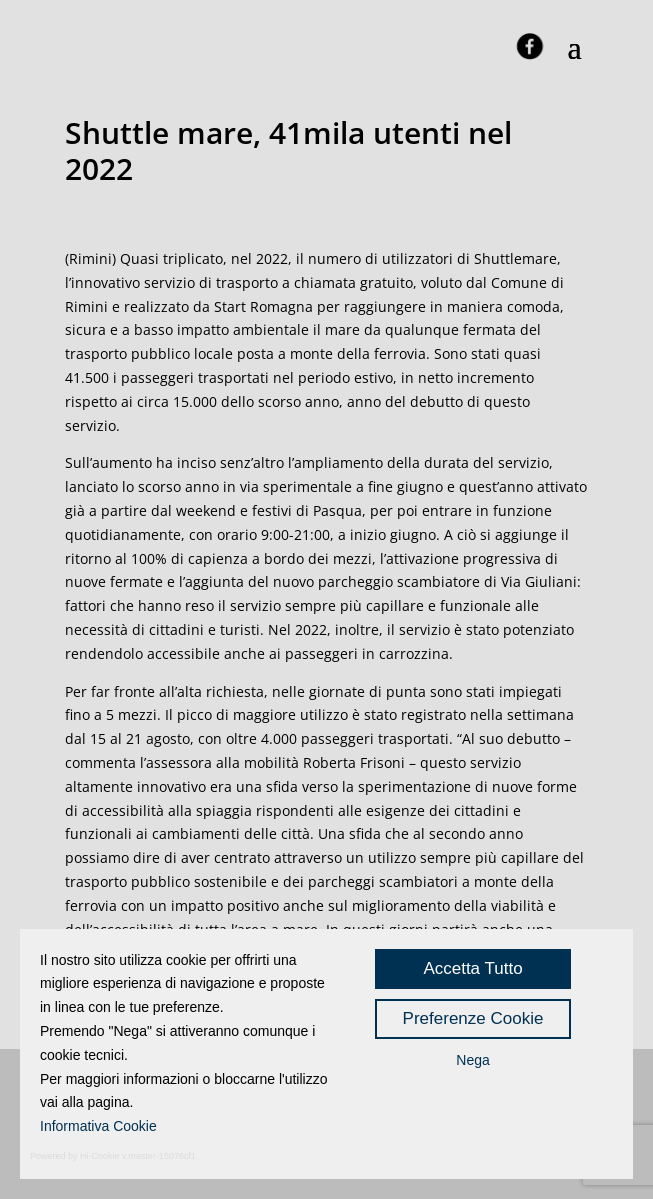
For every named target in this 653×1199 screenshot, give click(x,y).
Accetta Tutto (472, 968)
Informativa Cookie (98, 1126)
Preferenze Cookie (473, 1018)
